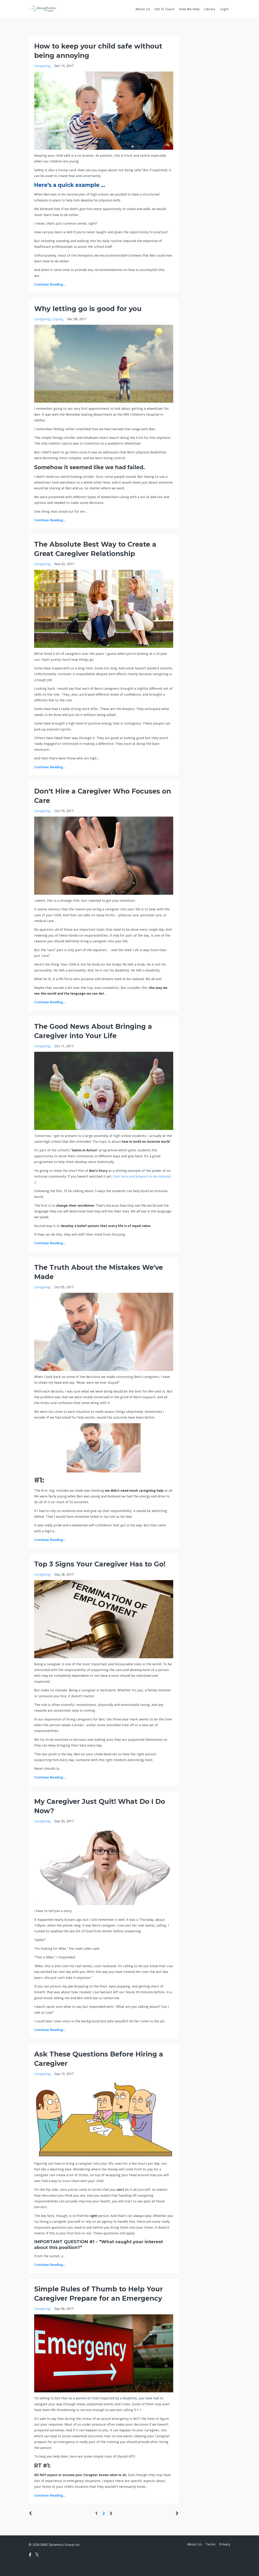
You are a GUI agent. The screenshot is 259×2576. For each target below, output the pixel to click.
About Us (142, 9)
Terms (210, 2554)
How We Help (189, 9)
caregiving (42, 66)
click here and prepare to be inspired (142, 1176)
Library (209, 9)
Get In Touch (164, 9)
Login (224, 9)
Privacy (224, 2554)
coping (57, 319)
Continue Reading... (50, 284)
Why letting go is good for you (91, 308)
